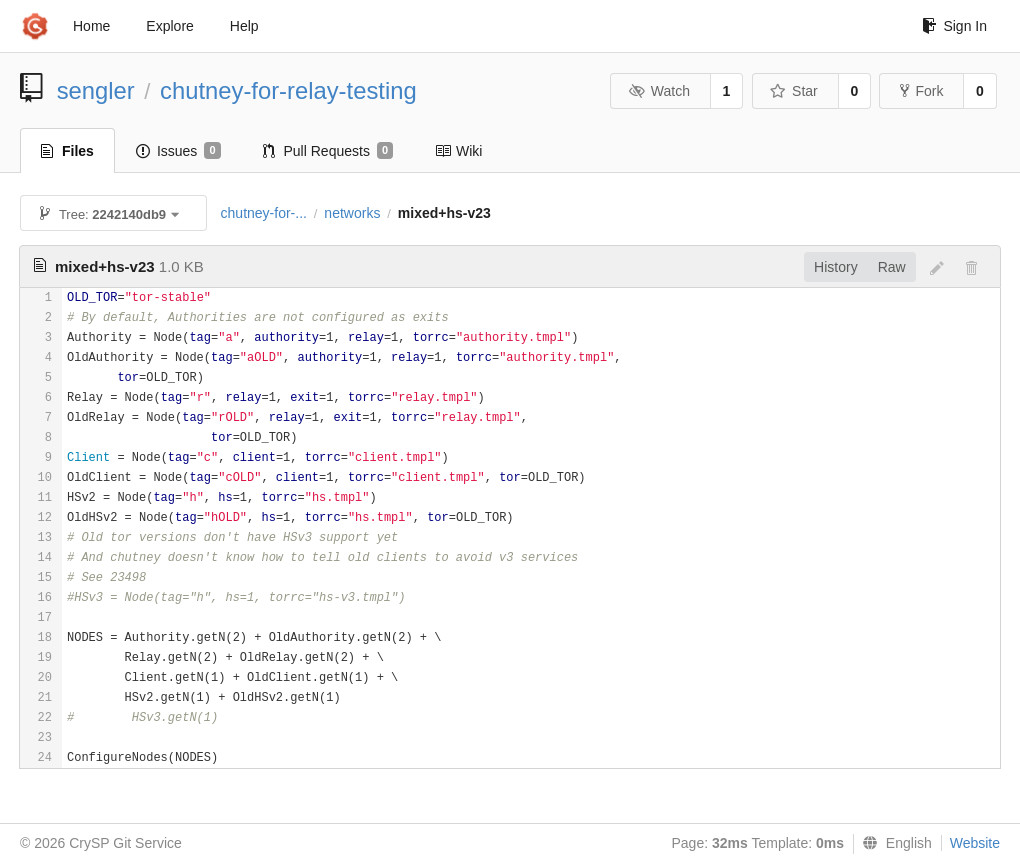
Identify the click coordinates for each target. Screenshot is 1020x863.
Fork (921, 91)
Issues (178, 151)
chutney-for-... (264, 213)
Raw (892, 267)
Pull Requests (328, 151)
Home (91, 26)
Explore (169, 26)
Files (67, 151)
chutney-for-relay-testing (288, 90)
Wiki (458, 151)
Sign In (954, 26)
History (836, 267)
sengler (96, 90)
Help (244, 26)
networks (352, 213)
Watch (659, 91)
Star (794, 91)
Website (975, 843)
